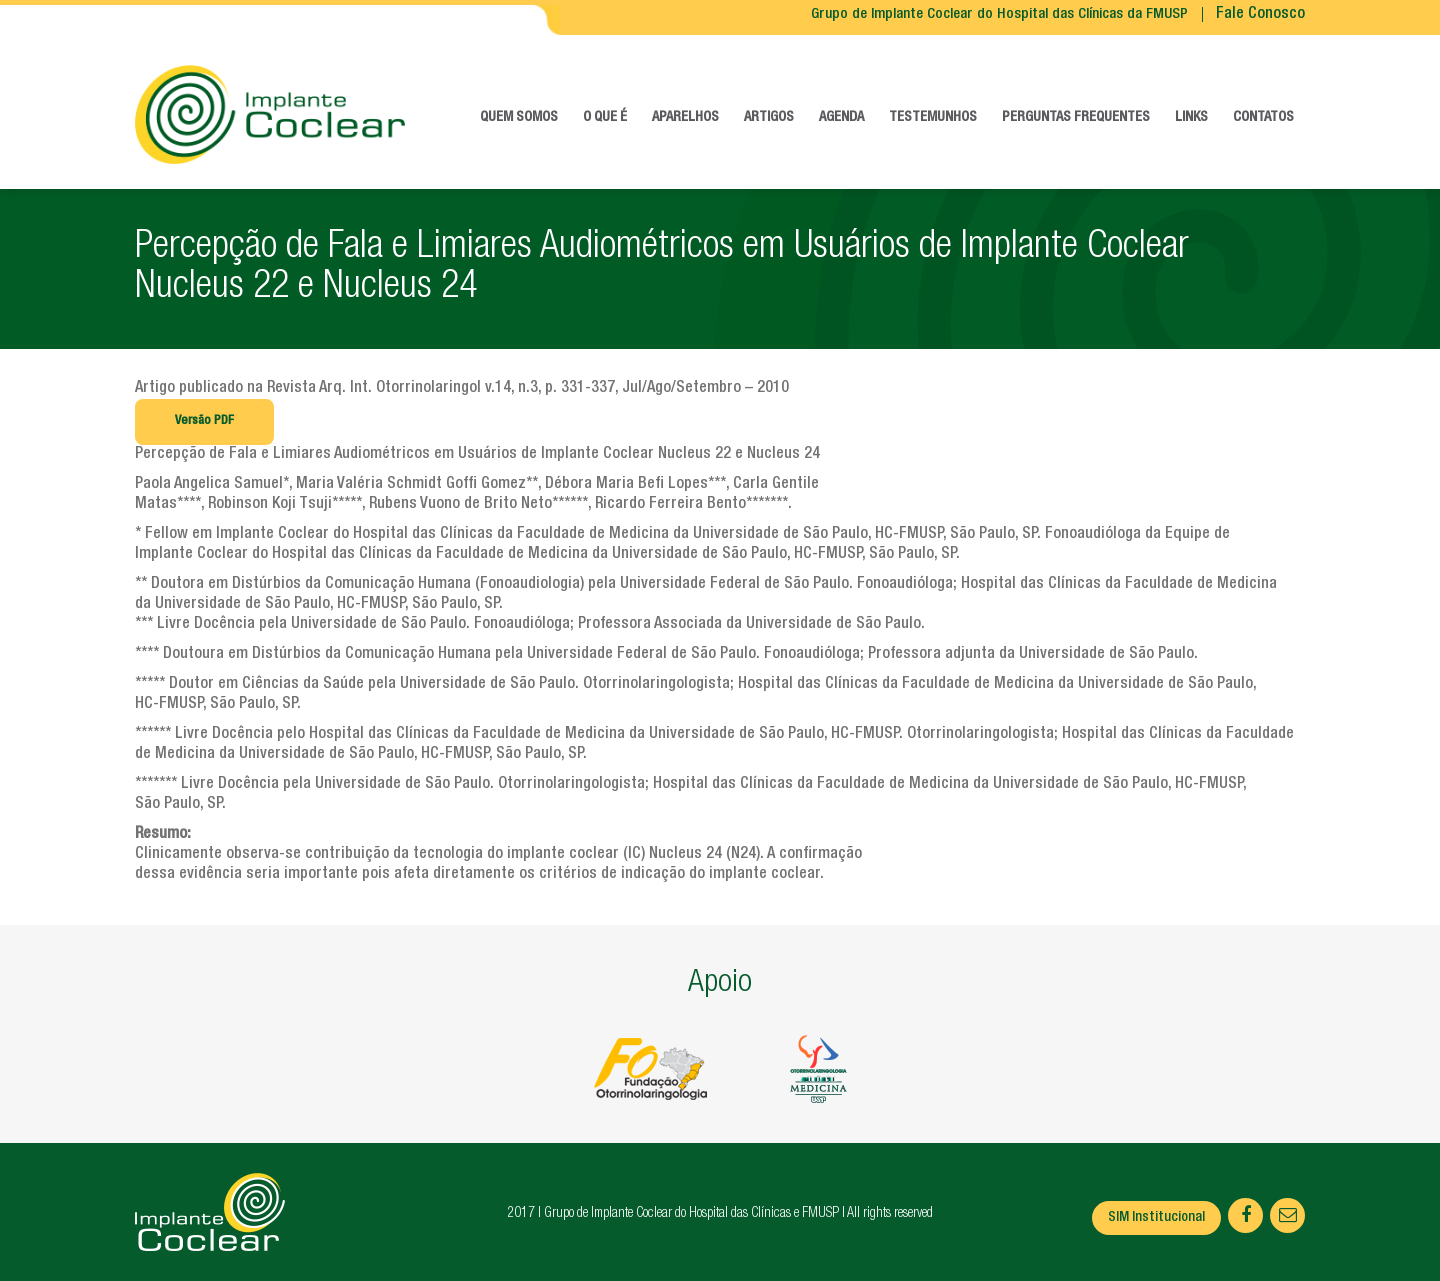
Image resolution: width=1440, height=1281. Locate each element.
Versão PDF (204, 421)
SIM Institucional (1156, 1218)
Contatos (1263, 118)
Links (1191, 118)
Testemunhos (933, 118)
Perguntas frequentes (1076, 118)
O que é (605, 118)
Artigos (769, 118)
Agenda (841, 118)
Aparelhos (685, 118)
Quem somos (519, 118)
